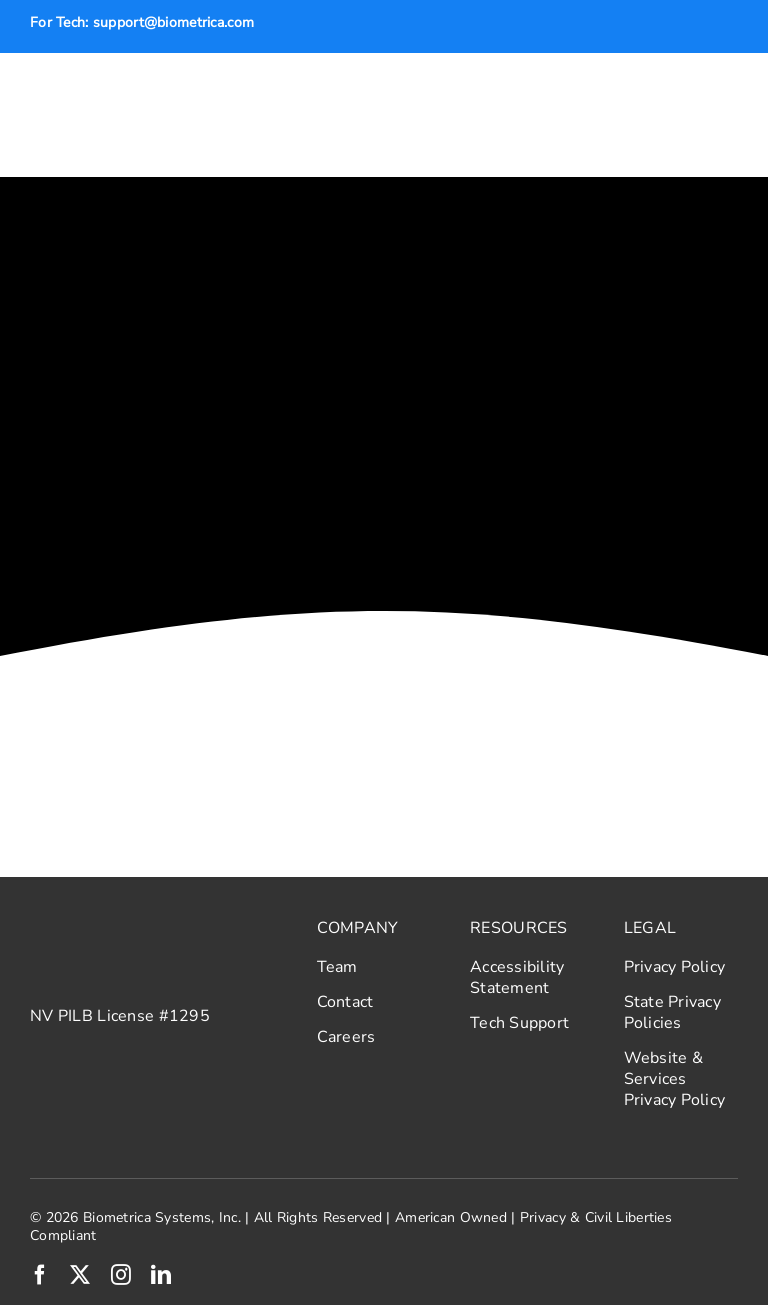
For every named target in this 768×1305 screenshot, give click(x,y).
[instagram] (121, 1275)
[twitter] (80, 1275)
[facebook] (40, 1275)
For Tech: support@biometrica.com (142, 22)
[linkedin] (161, 1275)
